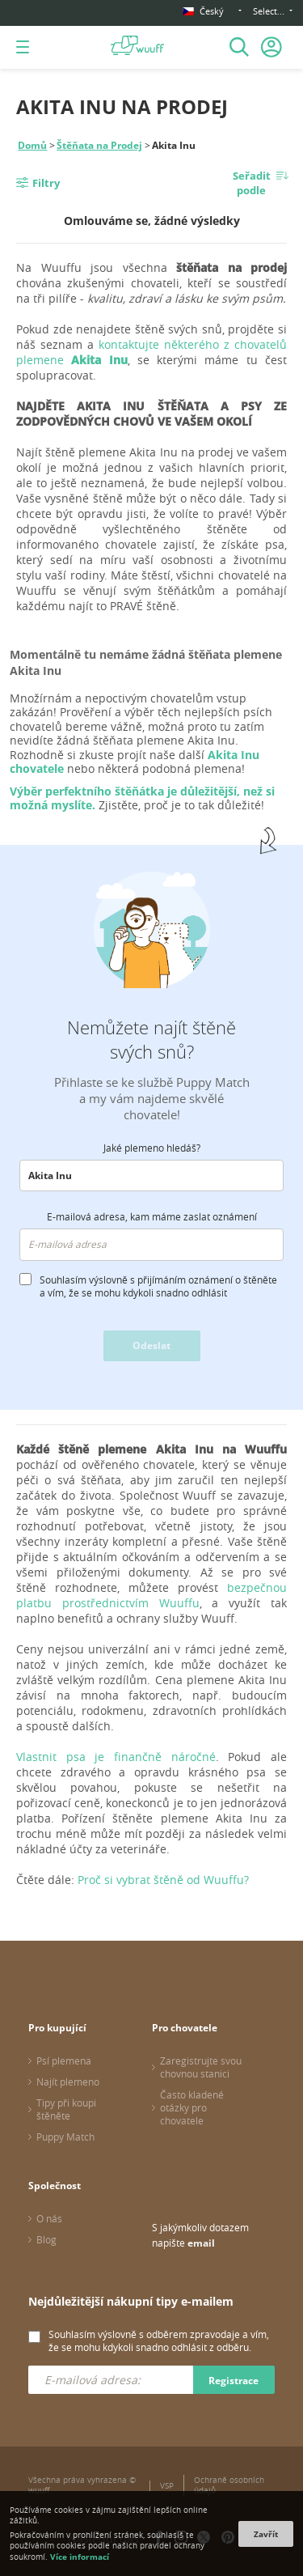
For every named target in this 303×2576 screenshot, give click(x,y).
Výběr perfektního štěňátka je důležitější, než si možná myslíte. (142, 798)
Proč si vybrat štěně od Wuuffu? (163, 1879)
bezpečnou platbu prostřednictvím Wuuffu (151, 1595)
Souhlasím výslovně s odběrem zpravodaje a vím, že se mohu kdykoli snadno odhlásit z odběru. (158, 2340)
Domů (32, 145)
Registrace (233, 2380)
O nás (49, 2218)
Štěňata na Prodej (99, 145)
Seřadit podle (252, 182)
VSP (167, 2486)
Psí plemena (63, 2060)
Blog (46, 2239)
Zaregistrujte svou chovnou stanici (201, 2067)
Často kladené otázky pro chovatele (192, 2107)
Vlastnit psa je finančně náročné (116, 1756)
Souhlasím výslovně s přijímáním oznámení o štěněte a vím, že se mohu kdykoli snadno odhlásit (158, 1286)
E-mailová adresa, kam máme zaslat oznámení (152, 1216)
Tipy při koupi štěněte (66, 2109)
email (201, 2243)
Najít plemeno (67, 2081)
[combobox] (151, 1176)
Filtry (46, 183)
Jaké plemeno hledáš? (151, 1147)
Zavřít (266, 2534)
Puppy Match (65, 2136)
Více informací (79, 2556)
